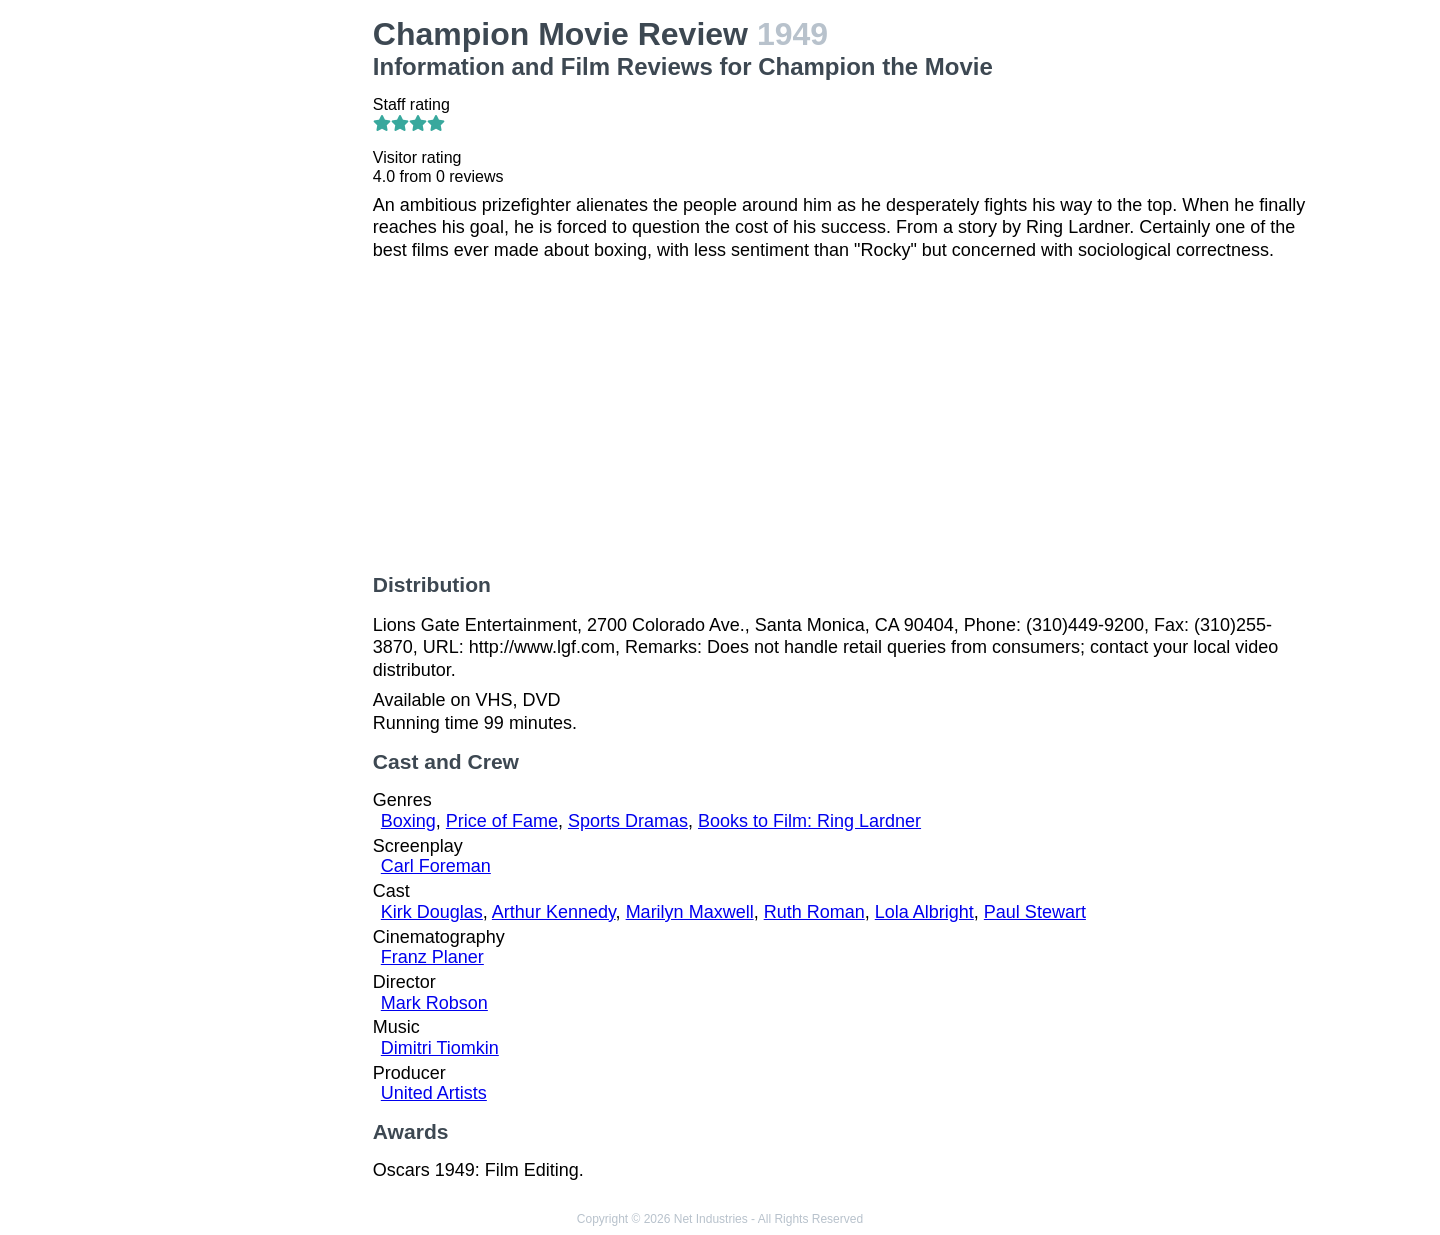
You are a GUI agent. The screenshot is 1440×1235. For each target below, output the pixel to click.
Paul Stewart (1035, 912)
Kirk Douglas (432, 912)
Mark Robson (434, 1003)
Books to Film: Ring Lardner (809, 821)
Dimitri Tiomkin (440, 1048)
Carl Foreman (436, 866)
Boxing (408, 821)
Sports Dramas (628, 821)
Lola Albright (924, 912)
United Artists (434, 1093)
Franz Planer (432, 957)
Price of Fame (502, 821)
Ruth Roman (814, 912)
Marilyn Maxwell (690, 912)
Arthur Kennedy (554, 912)
